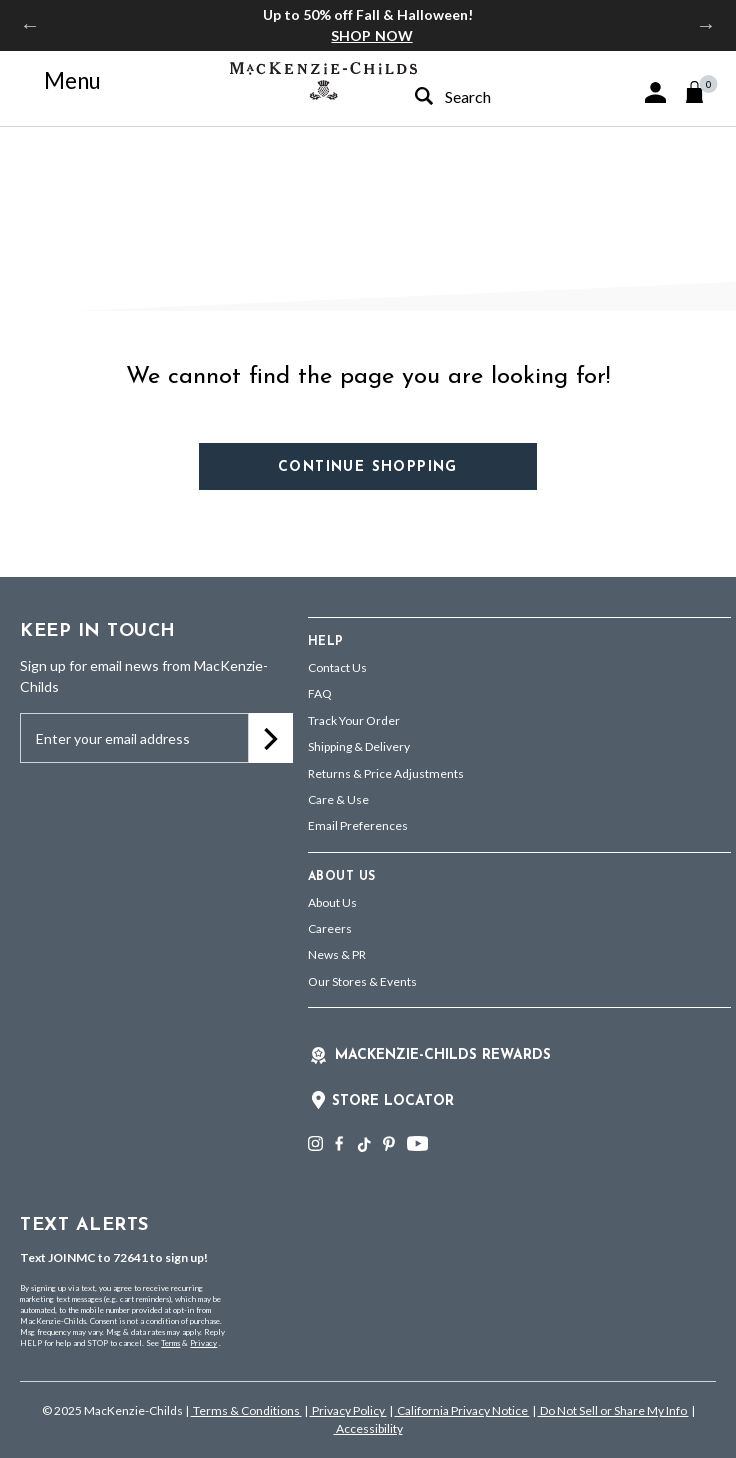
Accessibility (368, 1428)
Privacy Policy (348, 1410)
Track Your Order (354, 720)
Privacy (203, 1343)
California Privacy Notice (462, 1410)
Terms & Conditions (246, 1410)
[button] (655, 92)
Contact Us (337, 667)
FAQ (320, 693)
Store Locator (393, 1101)
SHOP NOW (371, 35)
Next (706, 25)
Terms (170, 1343)
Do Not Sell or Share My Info (613, 1410)
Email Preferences (358, 825)
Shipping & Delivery (359, 746)
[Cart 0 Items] (703, 92)
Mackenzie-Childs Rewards (443, 1055)
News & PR (337, 954)
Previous (30, 25)
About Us (332, 902)
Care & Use (338, 799)
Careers (330, 928)
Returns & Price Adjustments (386, 773)
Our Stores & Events (362, 981)
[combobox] (482, 96)
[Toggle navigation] (61, 81)
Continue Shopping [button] (368, 467)
